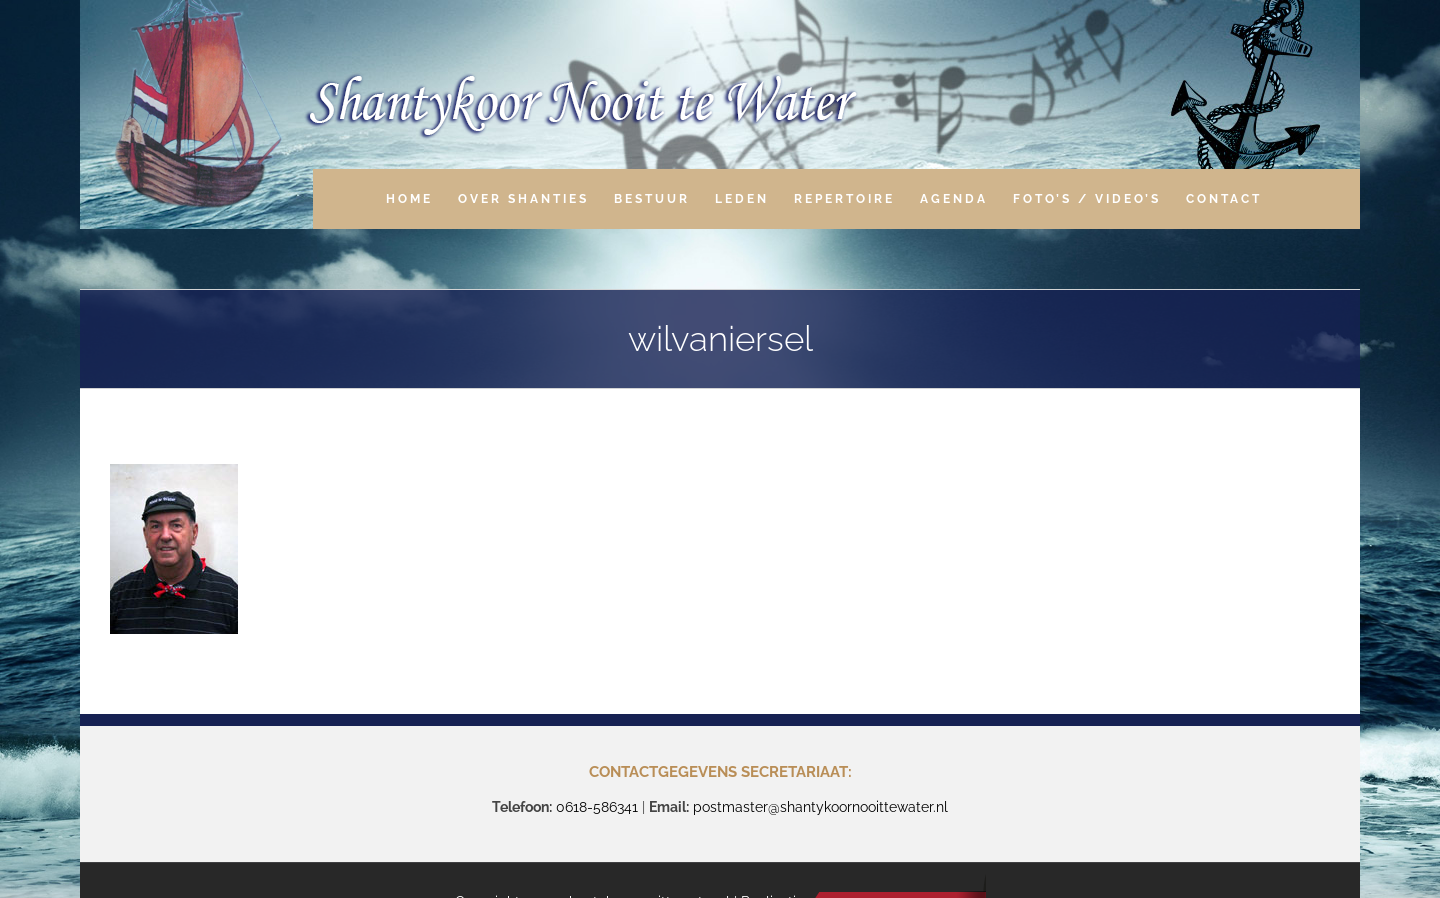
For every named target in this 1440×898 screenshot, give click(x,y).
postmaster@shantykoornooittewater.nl (820, 807)
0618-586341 (597, 807)
